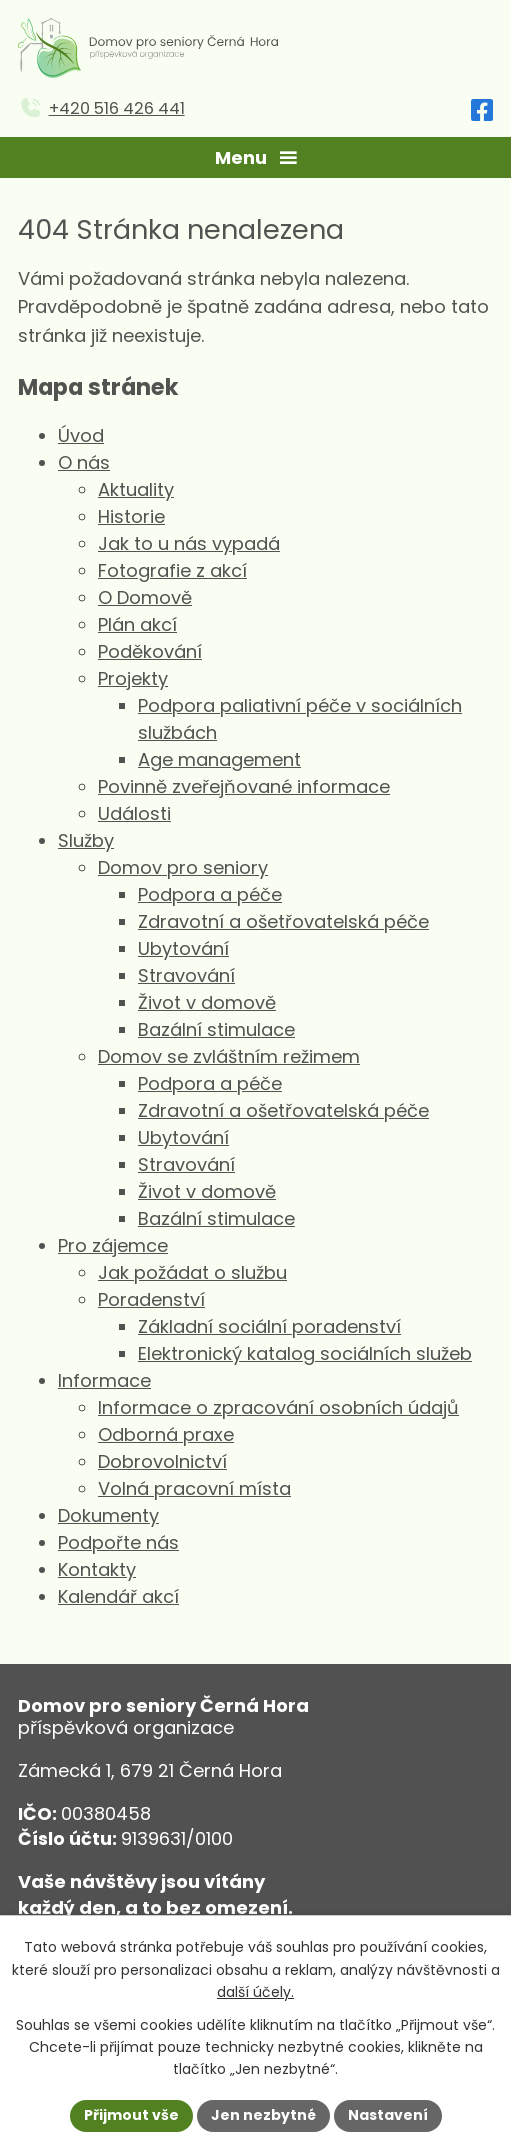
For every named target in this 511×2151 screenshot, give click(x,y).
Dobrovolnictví (162, 1461)
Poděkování (150, 651)
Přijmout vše (131, 2115)
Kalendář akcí (118, 1596)
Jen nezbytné (263, 2115)
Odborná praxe (166, 1434)
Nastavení (388, 2115)
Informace (104, 1380)
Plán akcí (137, 624)
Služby (86, 840)
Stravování (186, 975)
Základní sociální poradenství (269, 1326)
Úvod (81, 435)
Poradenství (151, 1299)
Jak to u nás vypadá (189, 543)
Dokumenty (108, 1515)
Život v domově (207, 1002)
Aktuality (136, 489)
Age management (219, 759)
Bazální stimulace (216, 1029)
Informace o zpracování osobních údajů (278, 1407)
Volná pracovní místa (194, 1488)
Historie (131, 516)
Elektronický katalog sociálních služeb (305, 1353)
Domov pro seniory (183, 867)
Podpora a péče (210, 894)
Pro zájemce (113, 1245)
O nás (84, 462)
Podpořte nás (118, 1542)
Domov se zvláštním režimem (229, 1056)
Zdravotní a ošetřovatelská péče (283, 921)
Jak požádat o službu (192, 1272)
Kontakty (97, 1569)
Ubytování (183, 948)
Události (134, 813)
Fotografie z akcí (172, 570)
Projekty (133, 678)
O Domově (145, 597)
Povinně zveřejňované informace (244, 786)
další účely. (255, 1992)
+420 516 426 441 (117, 108)
